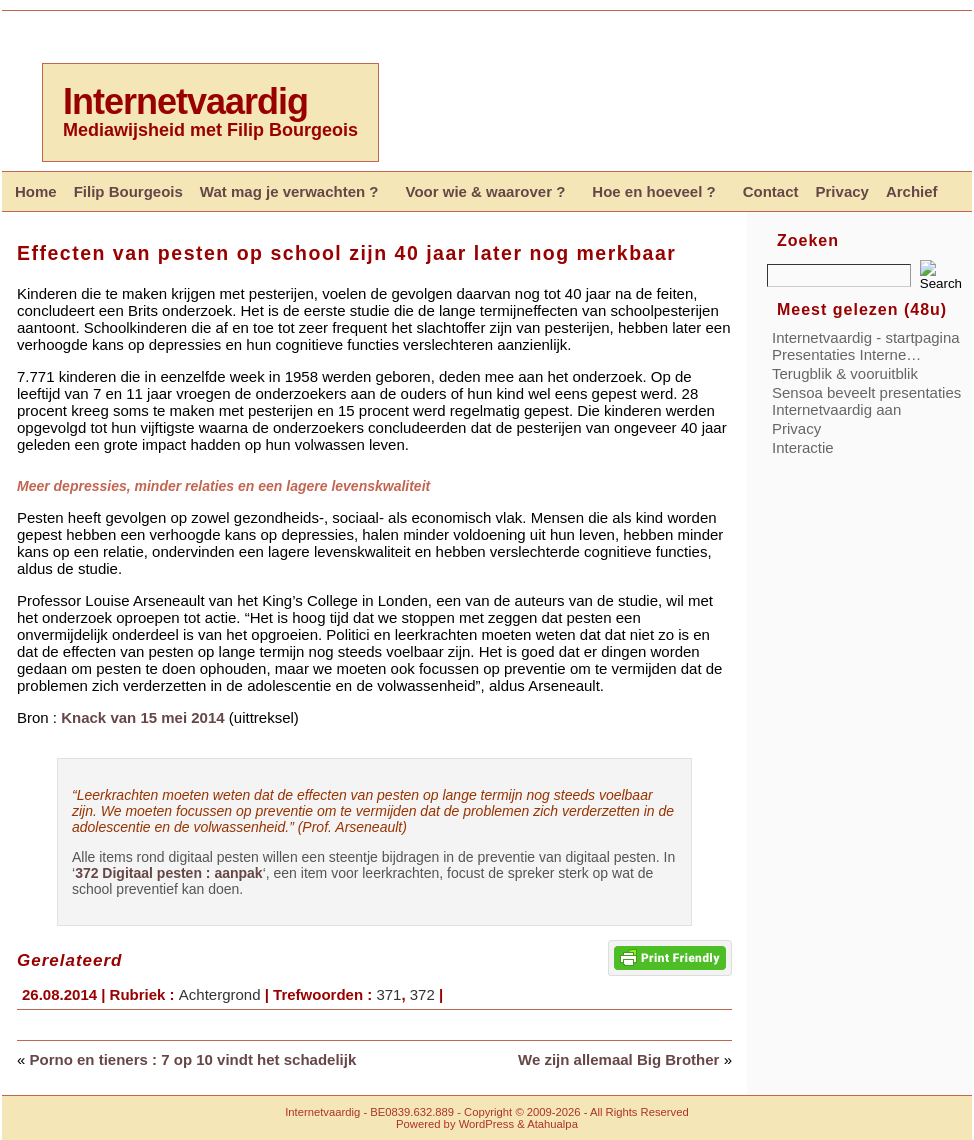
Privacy (796, 428)
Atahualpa (552, 1124)
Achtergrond (220, 994)
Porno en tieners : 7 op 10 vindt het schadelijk (193, 1059)
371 (388, 994)
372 (422, 994)
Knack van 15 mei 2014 (142, 717)
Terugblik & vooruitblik (845, 373)
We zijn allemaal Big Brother (618, 1059)
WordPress (486, 1124)
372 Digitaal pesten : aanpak (169, 873)
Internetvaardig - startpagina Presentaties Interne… (866, 346)
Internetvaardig (185, 101)
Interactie (803, 447)
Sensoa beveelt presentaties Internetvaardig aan (866, 401)
